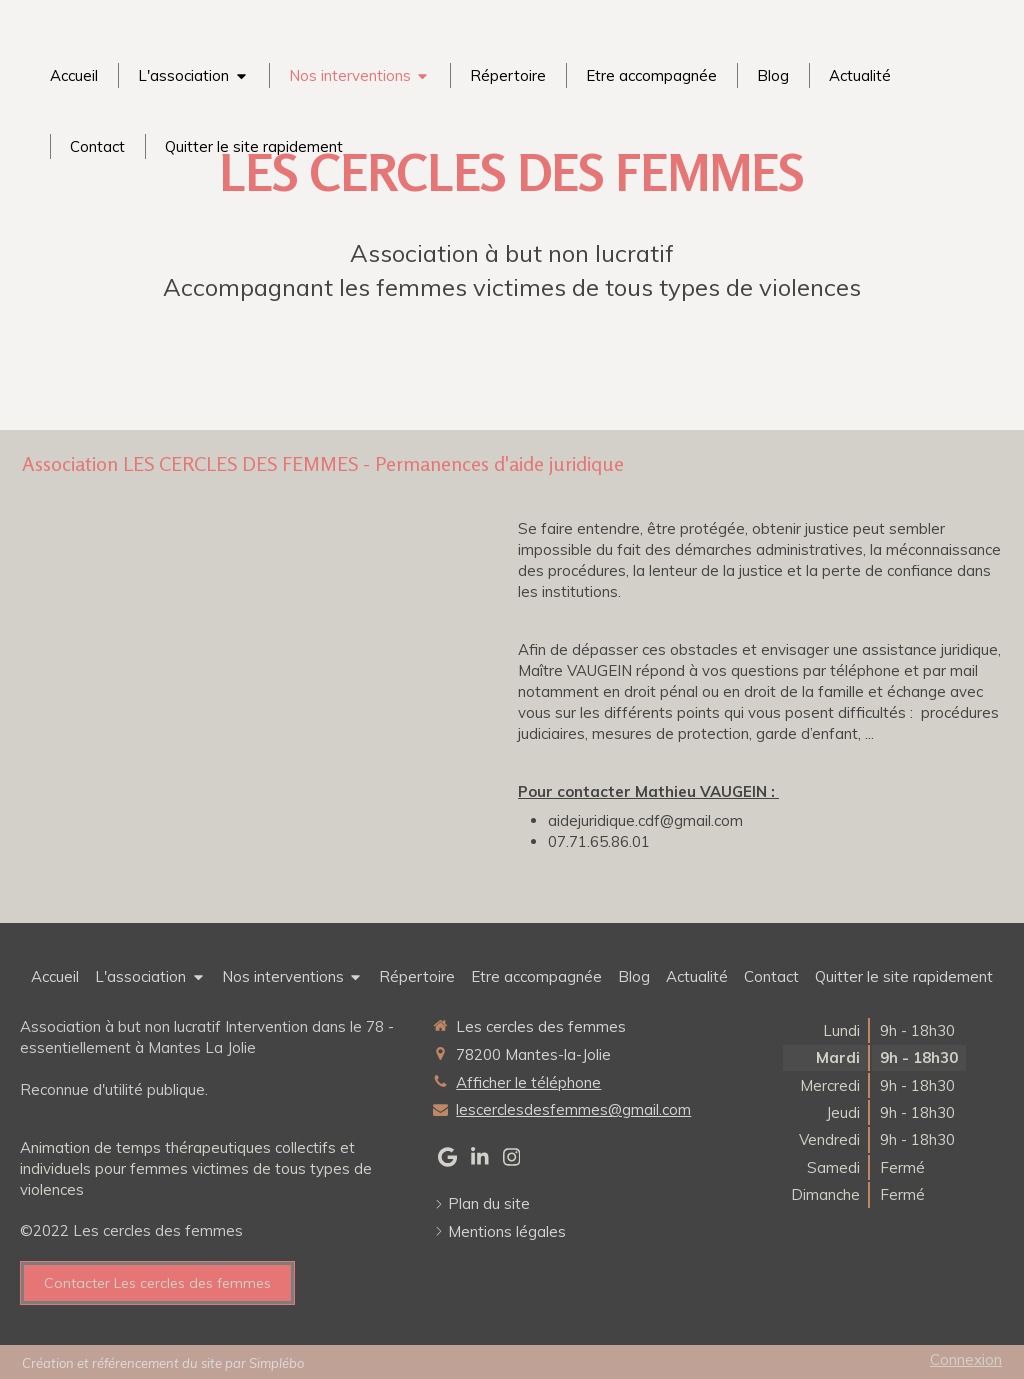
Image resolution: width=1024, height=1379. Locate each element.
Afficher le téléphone (528, 1082)
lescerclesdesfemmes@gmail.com (573, 1109)
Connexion (966, 1359)
